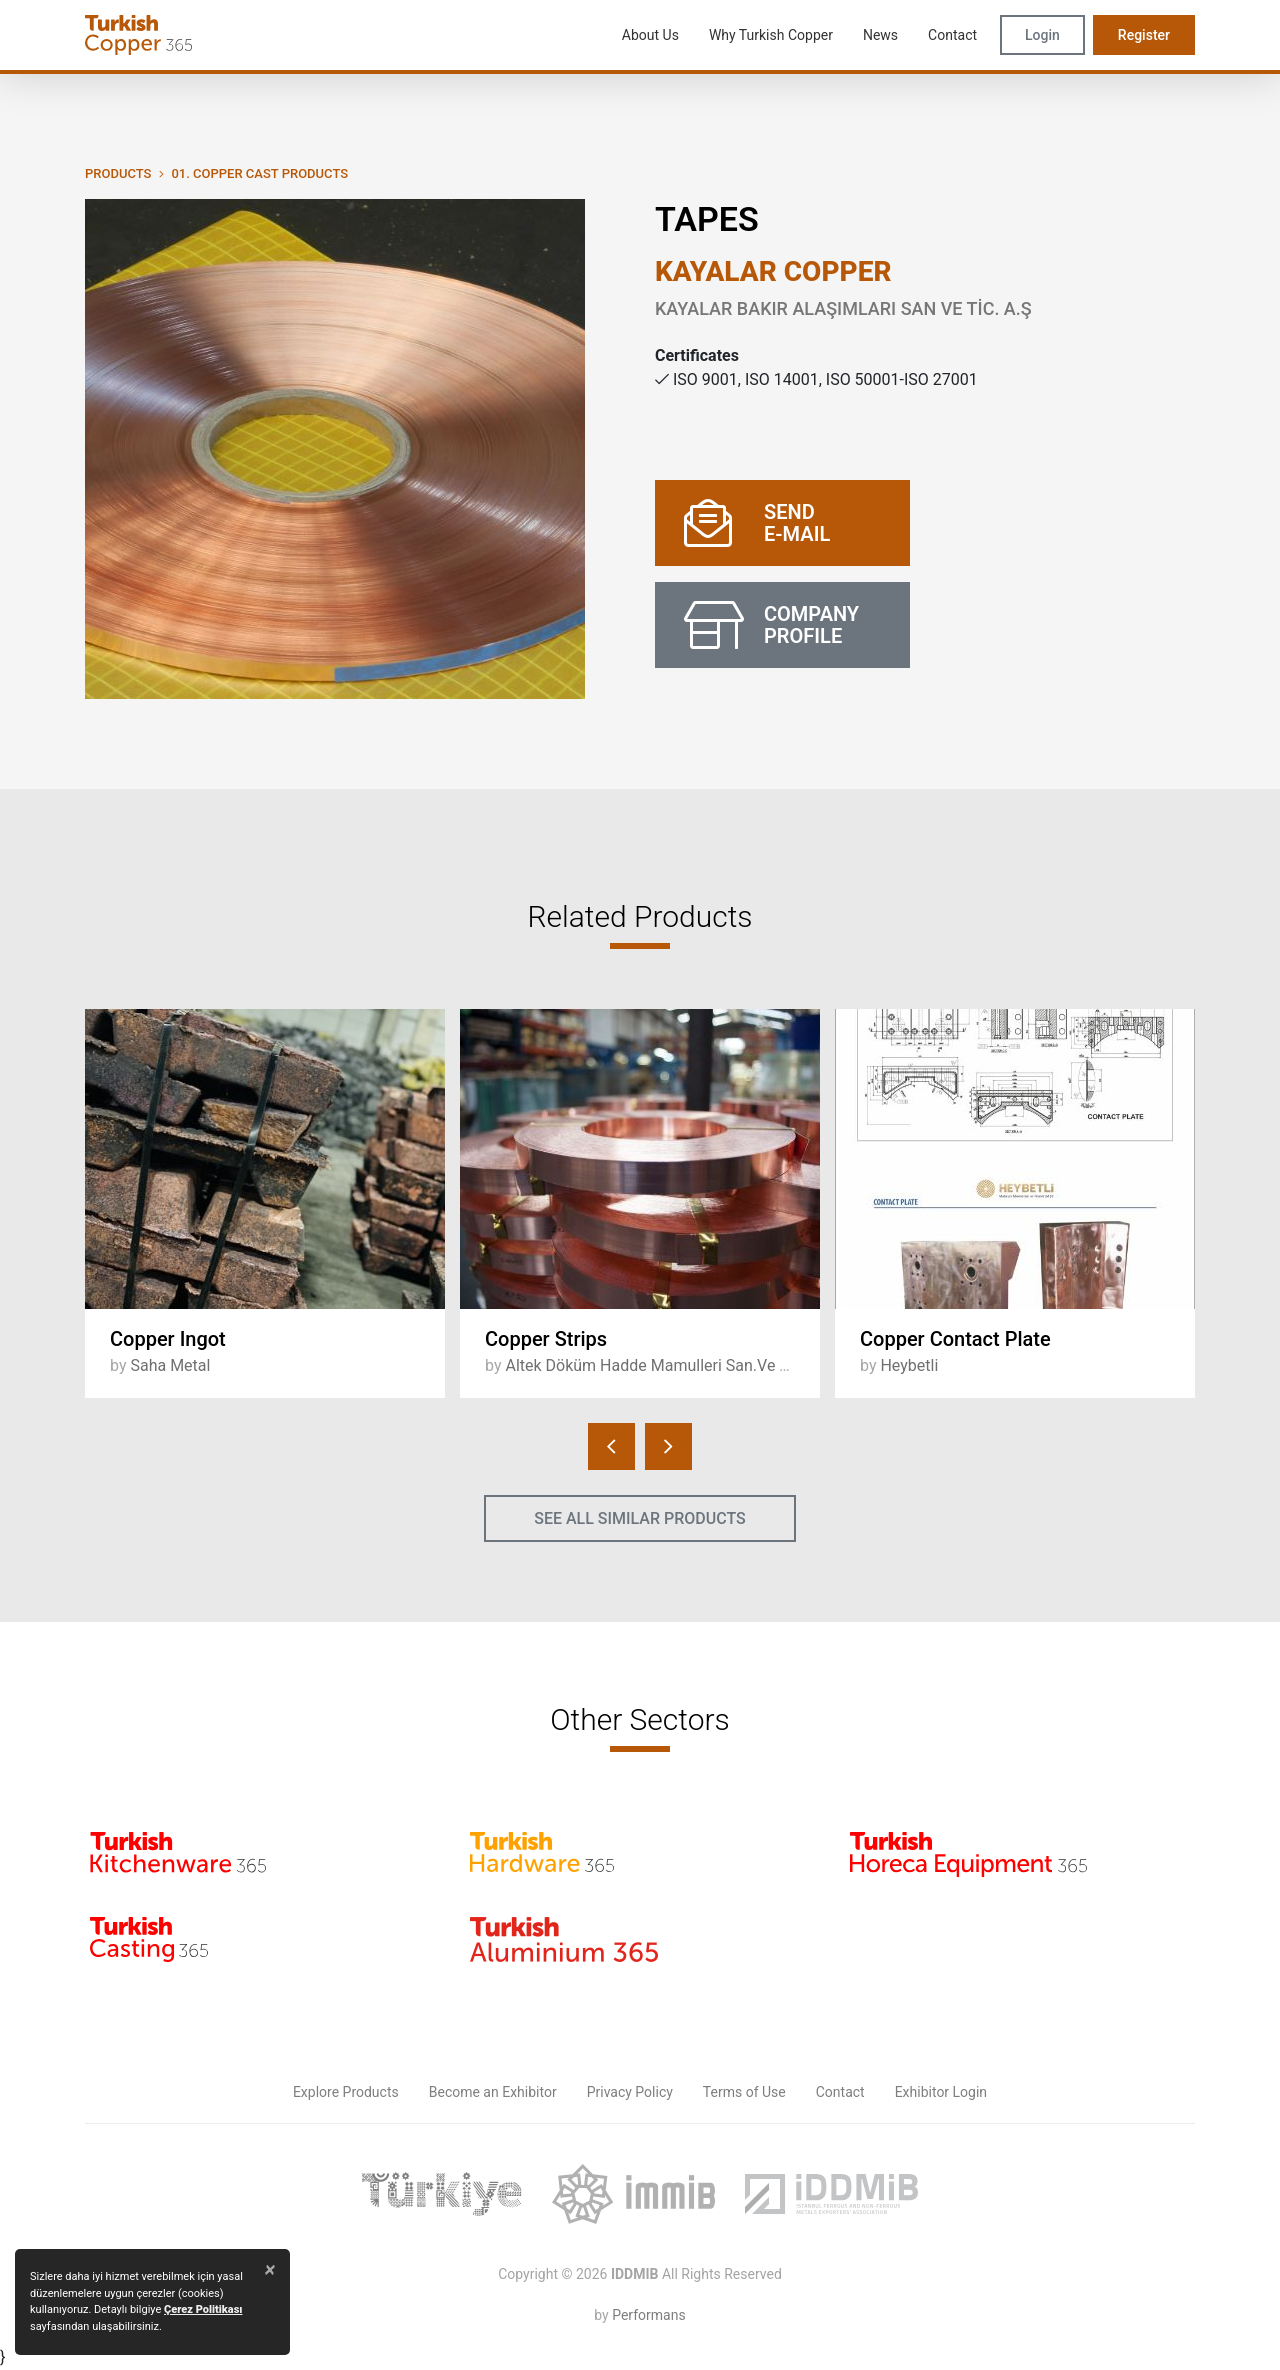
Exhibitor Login (941, 2092)
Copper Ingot (168, 1339)
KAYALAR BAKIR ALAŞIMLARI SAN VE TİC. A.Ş (843, 308)
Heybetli (909, 1365)
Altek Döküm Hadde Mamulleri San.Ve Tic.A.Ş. (669, 1365)
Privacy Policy (630, 2092)
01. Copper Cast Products (259, 173)
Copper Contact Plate (955, 1339)
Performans (648, 2315)
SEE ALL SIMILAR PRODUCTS (640, 1518)
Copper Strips (546, 1339)
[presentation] (611, 1446)
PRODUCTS (118, 173)
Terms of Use (744, 2092)
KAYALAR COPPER (773, 271)
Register (1144, 35)
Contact (840, 2092)
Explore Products (346, 2092)
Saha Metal (170, 1365)
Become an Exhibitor (493, 2092)
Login (1042, 35)
